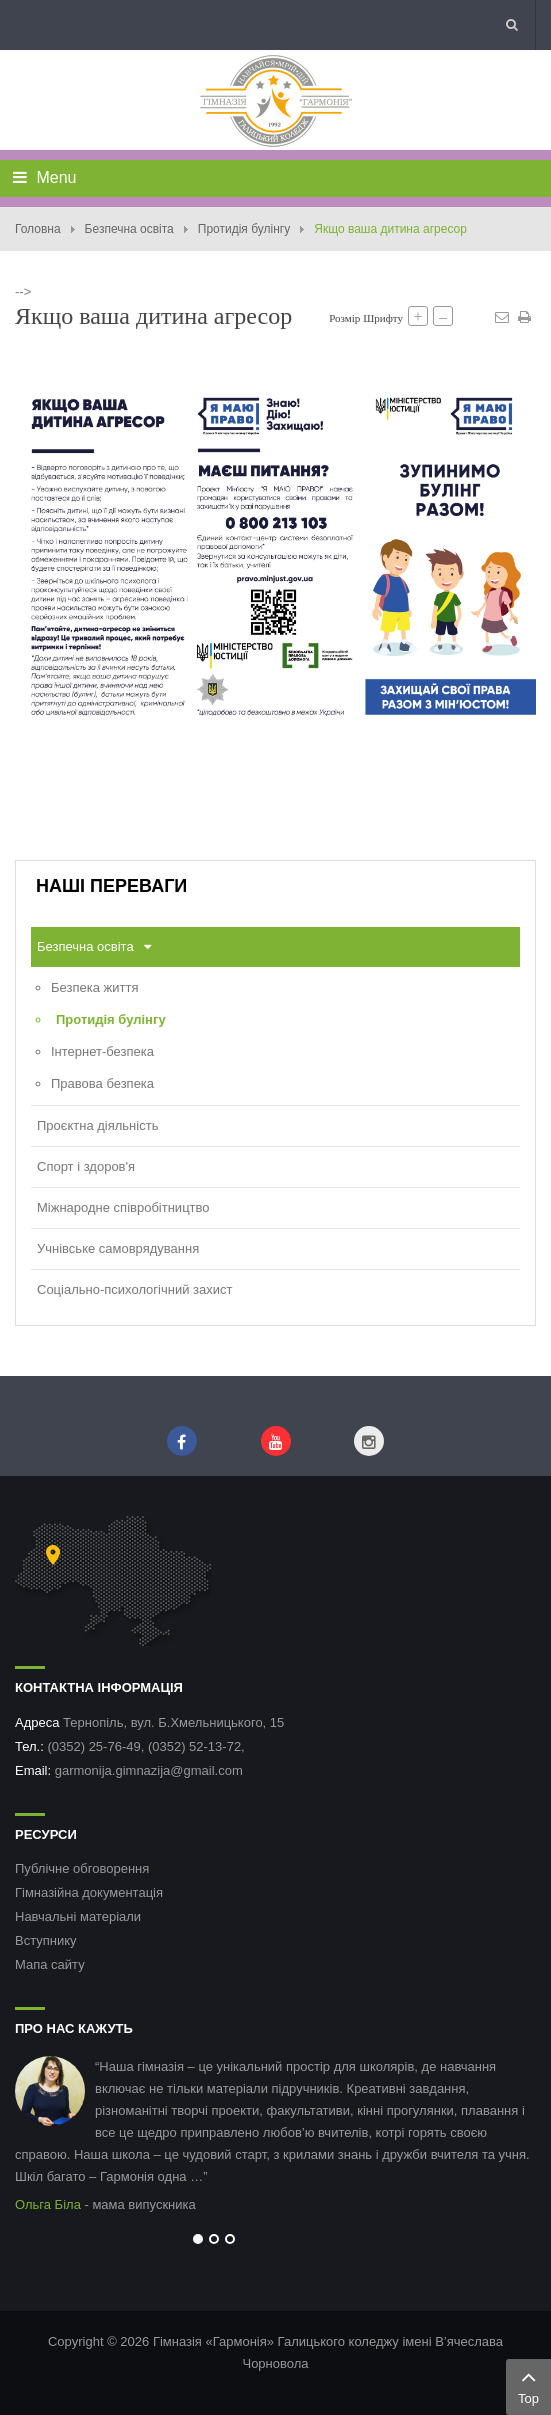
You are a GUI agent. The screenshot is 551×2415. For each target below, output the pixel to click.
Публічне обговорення (82, 1868)
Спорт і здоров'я (86, 1166)
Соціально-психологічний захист (134, 1289)
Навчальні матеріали (78, 1916)
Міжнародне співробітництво (123, 1207)
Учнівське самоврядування (118, 1248)
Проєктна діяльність (97, 1125)
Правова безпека (102, 1083)
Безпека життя (94, 987)
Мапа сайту (50, 1964)
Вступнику (46, 1940)
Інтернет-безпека (102, 1051)
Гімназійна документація (89, 1892)
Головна (38, 229)
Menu (44, 177)
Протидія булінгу (244, 229)
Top (528, 2385)
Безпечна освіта (129, 229)
